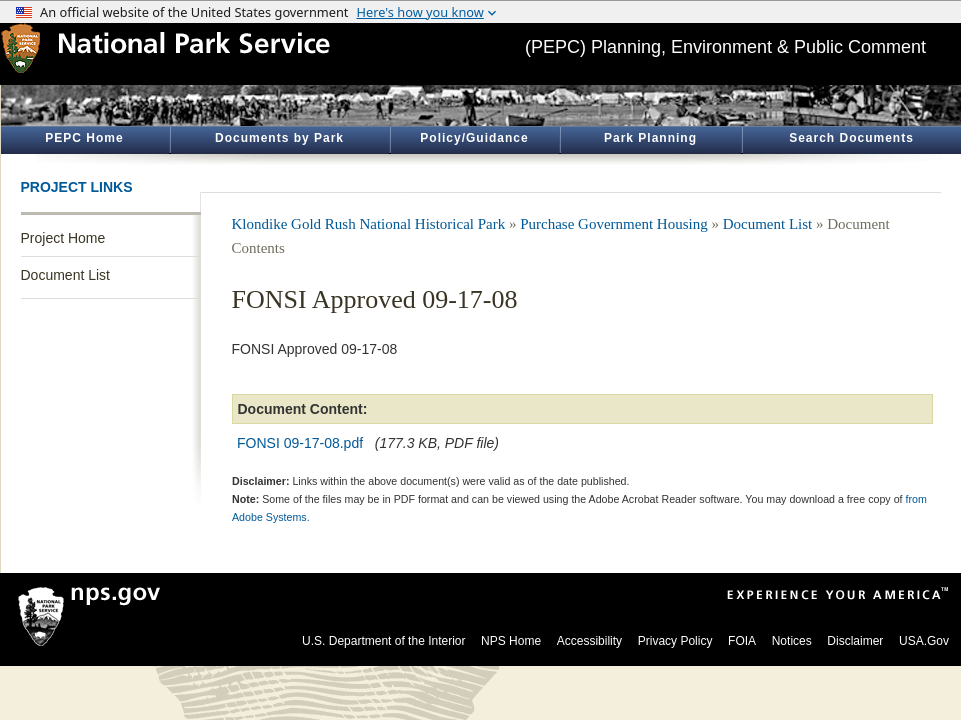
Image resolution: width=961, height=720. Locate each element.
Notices (792, 641)
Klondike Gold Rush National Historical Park (369, 224)
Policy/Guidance (474, 138)
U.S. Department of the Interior (383, 641)
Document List (65, 275)
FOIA (742, 641)
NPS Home (511, 641)
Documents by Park (279, 138)
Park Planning (650, 138)
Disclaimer (855, 641)
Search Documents (851, 138)
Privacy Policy (675, 641)
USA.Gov (924, 641)
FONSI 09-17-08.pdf (300, 443)
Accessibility (589, 641)
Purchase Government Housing (613, 224)
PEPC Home (84, 138)
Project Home (63, 238)
